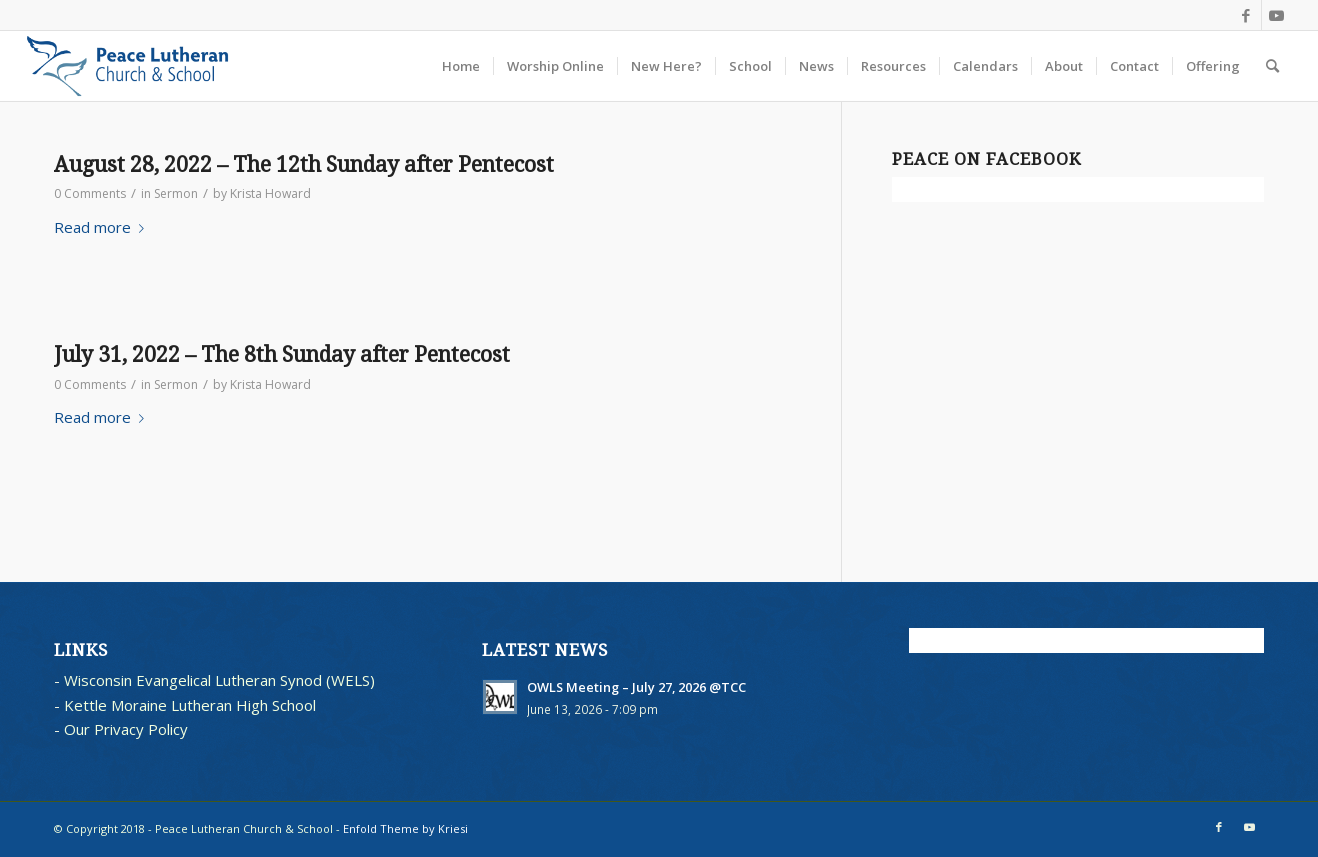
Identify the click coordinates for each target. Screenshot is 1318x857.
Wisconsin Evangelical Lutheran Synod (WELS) (219, 680)
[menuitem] (461, 66)
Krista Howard (270, 193)
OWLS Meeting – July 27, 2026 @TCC (636, 687)
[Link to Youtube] (1277, 15)
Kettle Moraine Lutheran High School (190, 705)
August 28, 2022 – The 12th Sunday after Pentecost (304, 164)
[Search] (1272, 66)
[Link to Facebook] (1246, 15)
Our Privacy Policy (126, 729)
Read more (103, 227)
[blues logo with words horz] (127, 66)
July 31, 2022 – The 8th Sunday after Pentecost (282, 354)
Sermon (176, 193)
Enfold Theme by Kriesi (405, 828)
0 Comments (90, 193)
